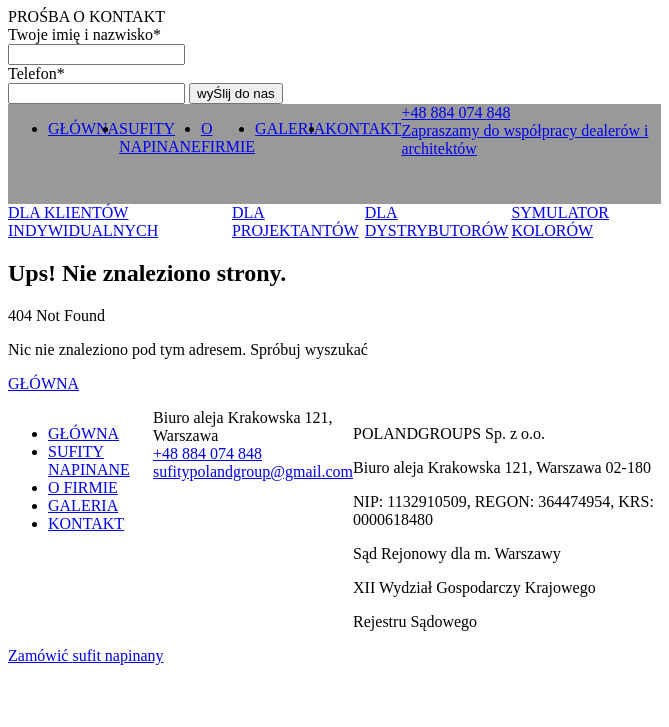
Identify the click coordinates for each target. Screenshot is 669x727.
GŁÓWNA (83, 128)
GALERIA (290, 128)
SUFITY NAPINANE (160, 137)
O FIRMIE (228, 137)
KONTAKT (363, 128)
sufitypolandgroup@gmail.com (253, 471)
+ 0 (455, 112)
